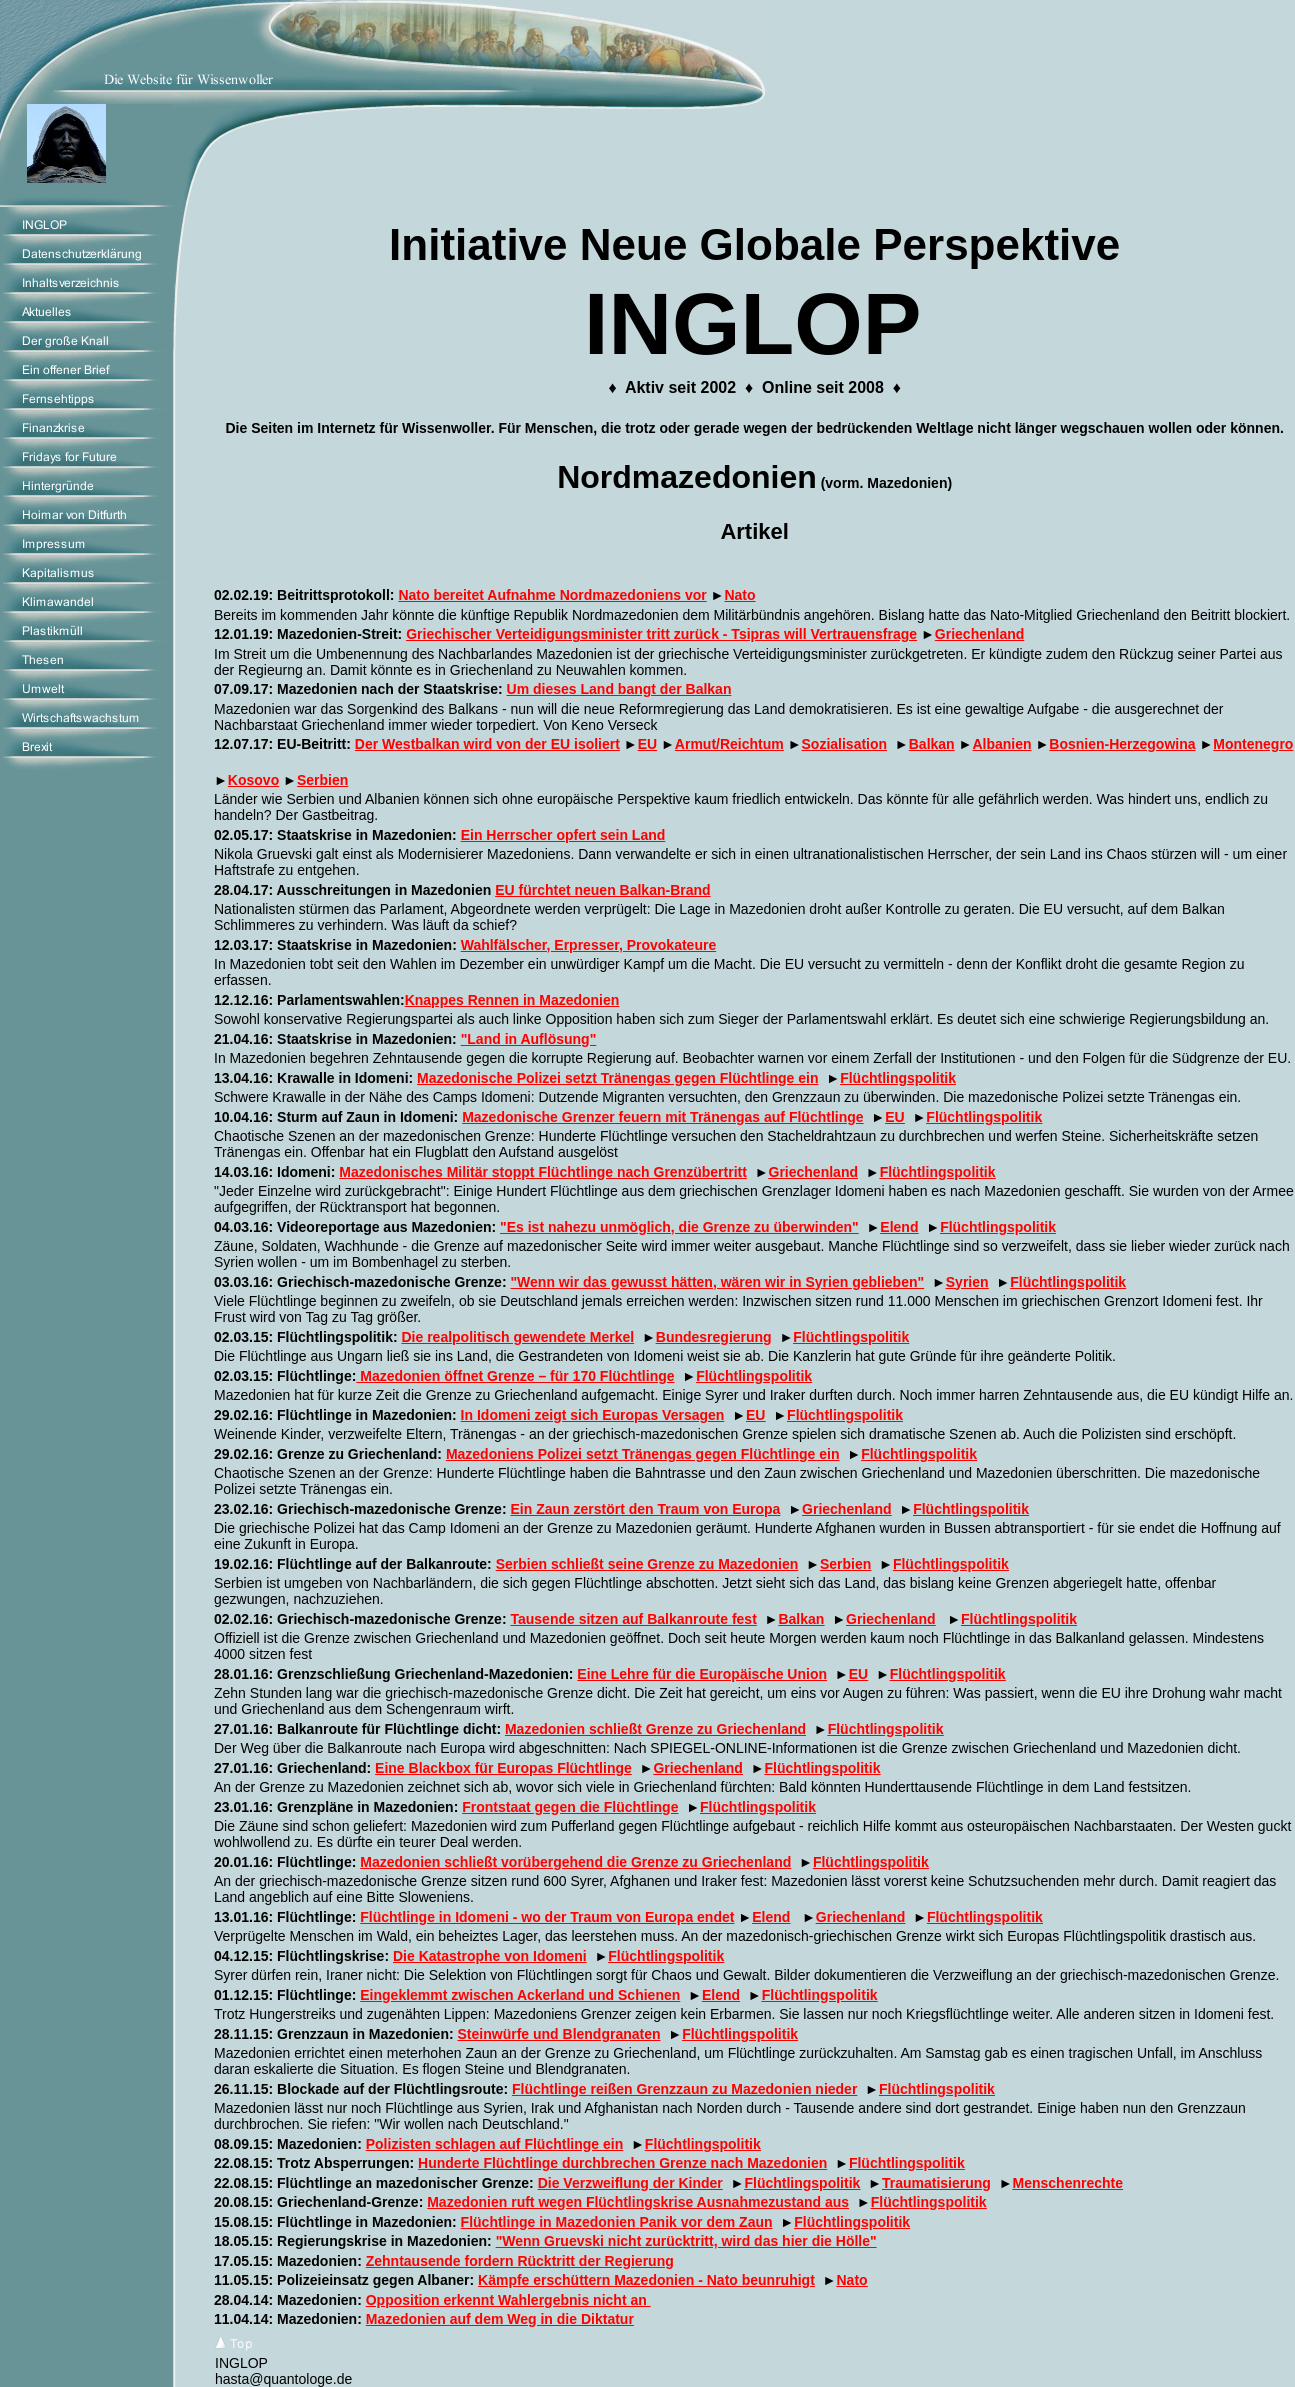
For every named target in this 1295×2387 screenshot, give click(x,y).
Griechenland (979, 634)
